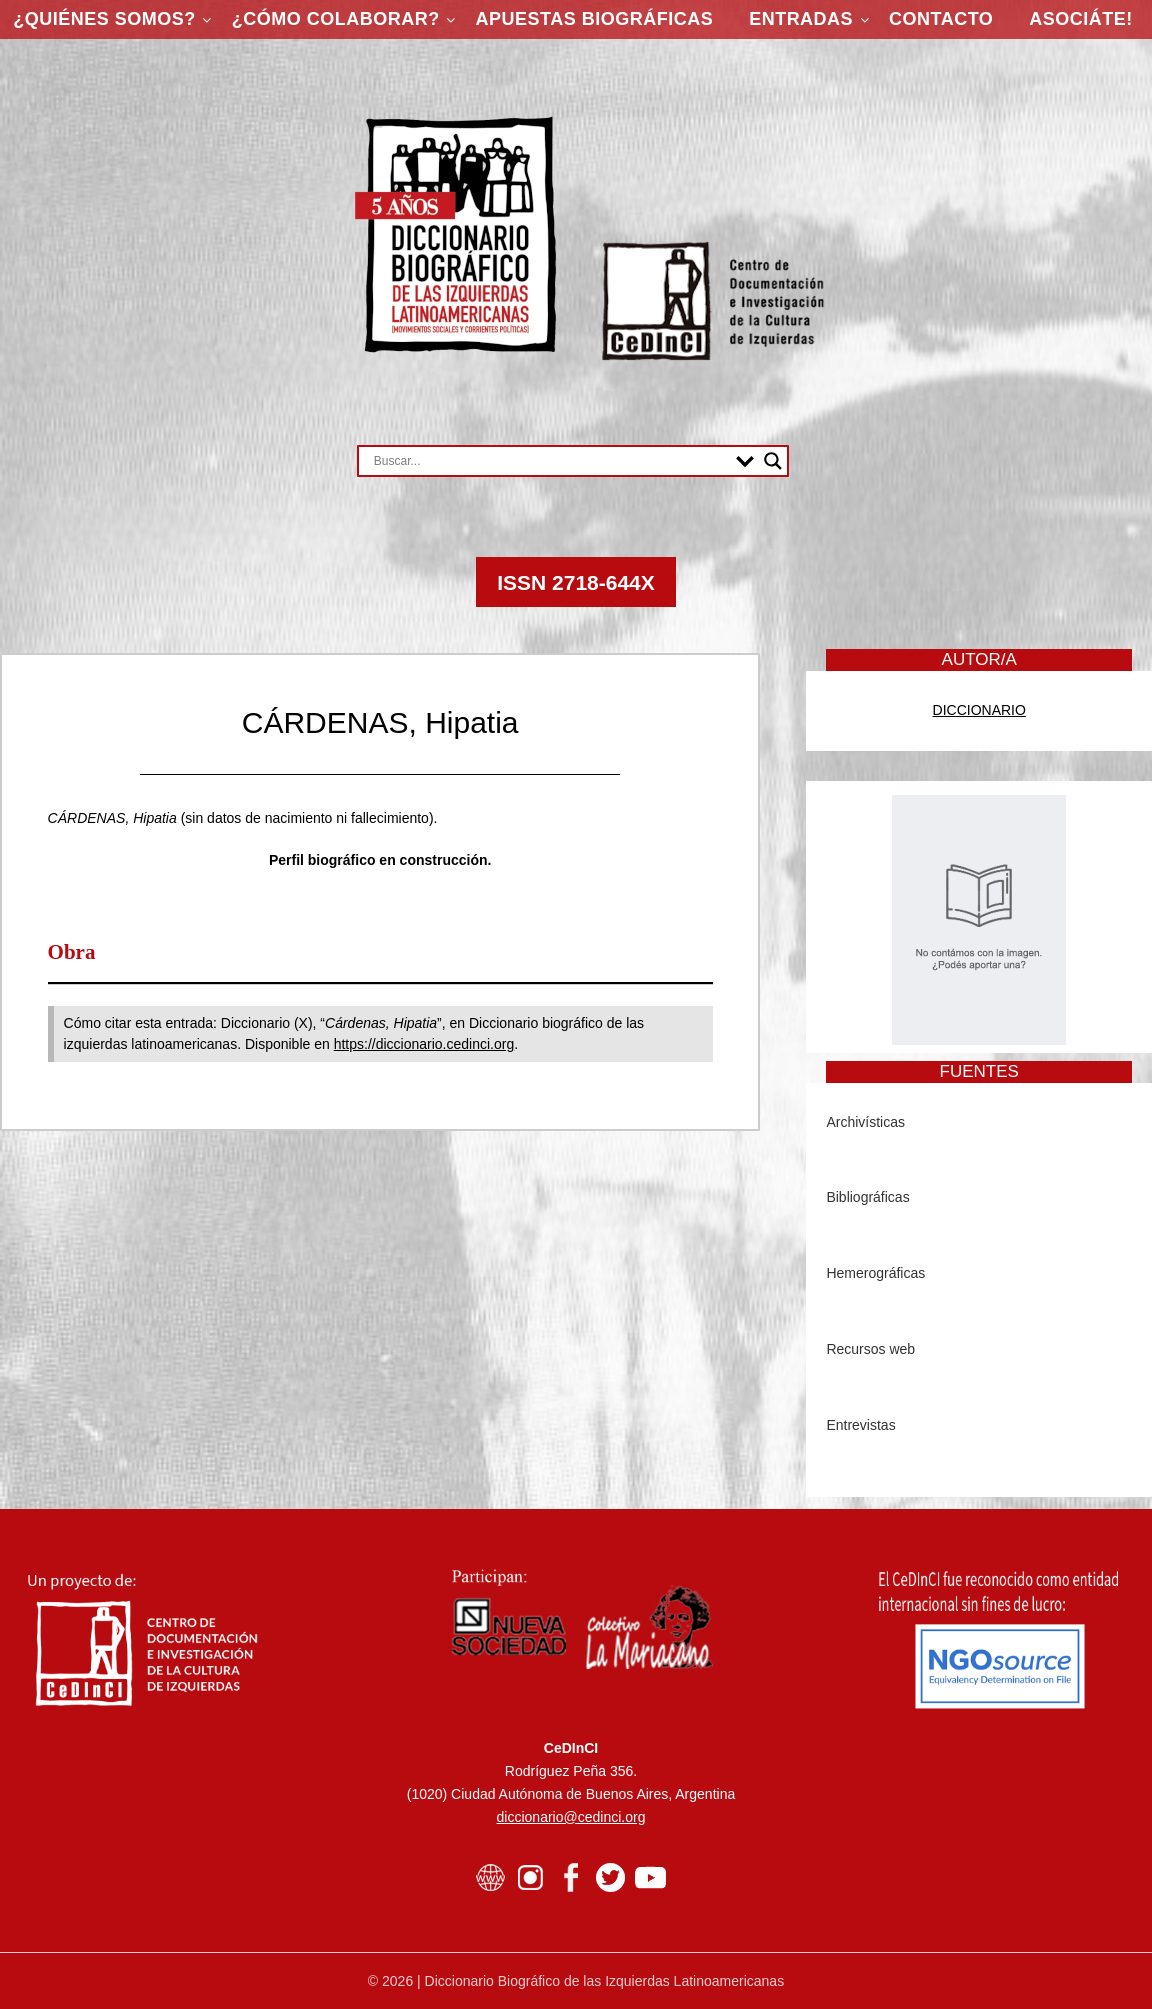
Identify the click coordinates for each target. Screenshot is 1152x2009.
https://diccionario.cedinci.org (424, 1044)
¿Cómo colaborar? (336, 19)
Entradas (801, 19)
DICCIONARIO (979, 710)
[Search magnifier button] (773, 461)
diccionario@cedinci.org (571, 1817)
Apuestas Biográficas (595, 19)
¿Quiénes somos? (104, 19)
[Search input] (550, 461)
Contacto (941, 19)
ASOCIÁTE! (1081, 19)
